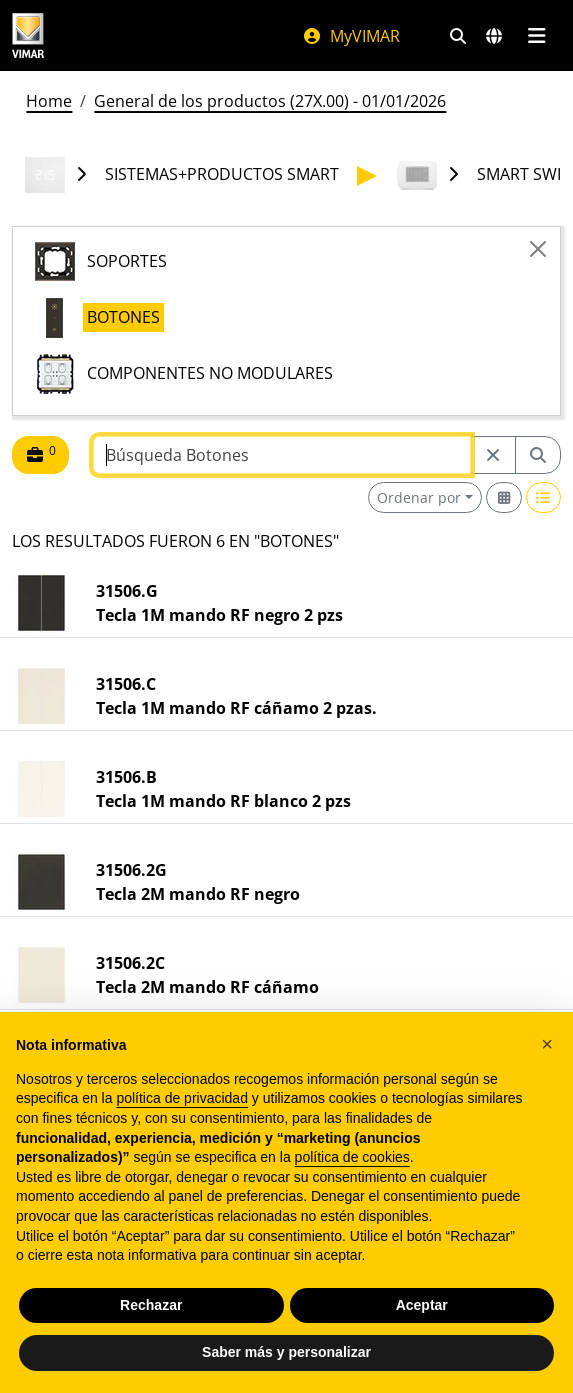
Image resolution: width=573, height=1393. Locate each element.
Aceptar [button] (422, 1305)
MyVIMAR (351, 36)
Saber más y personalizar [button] (286, 1352)
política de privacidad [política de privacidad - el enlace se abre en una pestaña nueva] (182, 1098)
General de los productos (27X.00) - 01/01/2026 (270, 101)
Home (49, 101)
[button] (547, 1044)
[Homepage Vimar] (28, 35)
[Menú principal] (536, 36)
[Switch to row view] (544, 497)
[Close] (538, 249)
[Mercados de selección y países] (494, 36)
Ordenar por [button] (419, 497)
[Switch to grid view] (504, 497)
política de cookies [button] (352, 1157)
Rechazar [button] (151, 1305)
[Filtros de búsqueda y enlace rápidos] (458, 36)
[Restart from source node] (493, 455)
